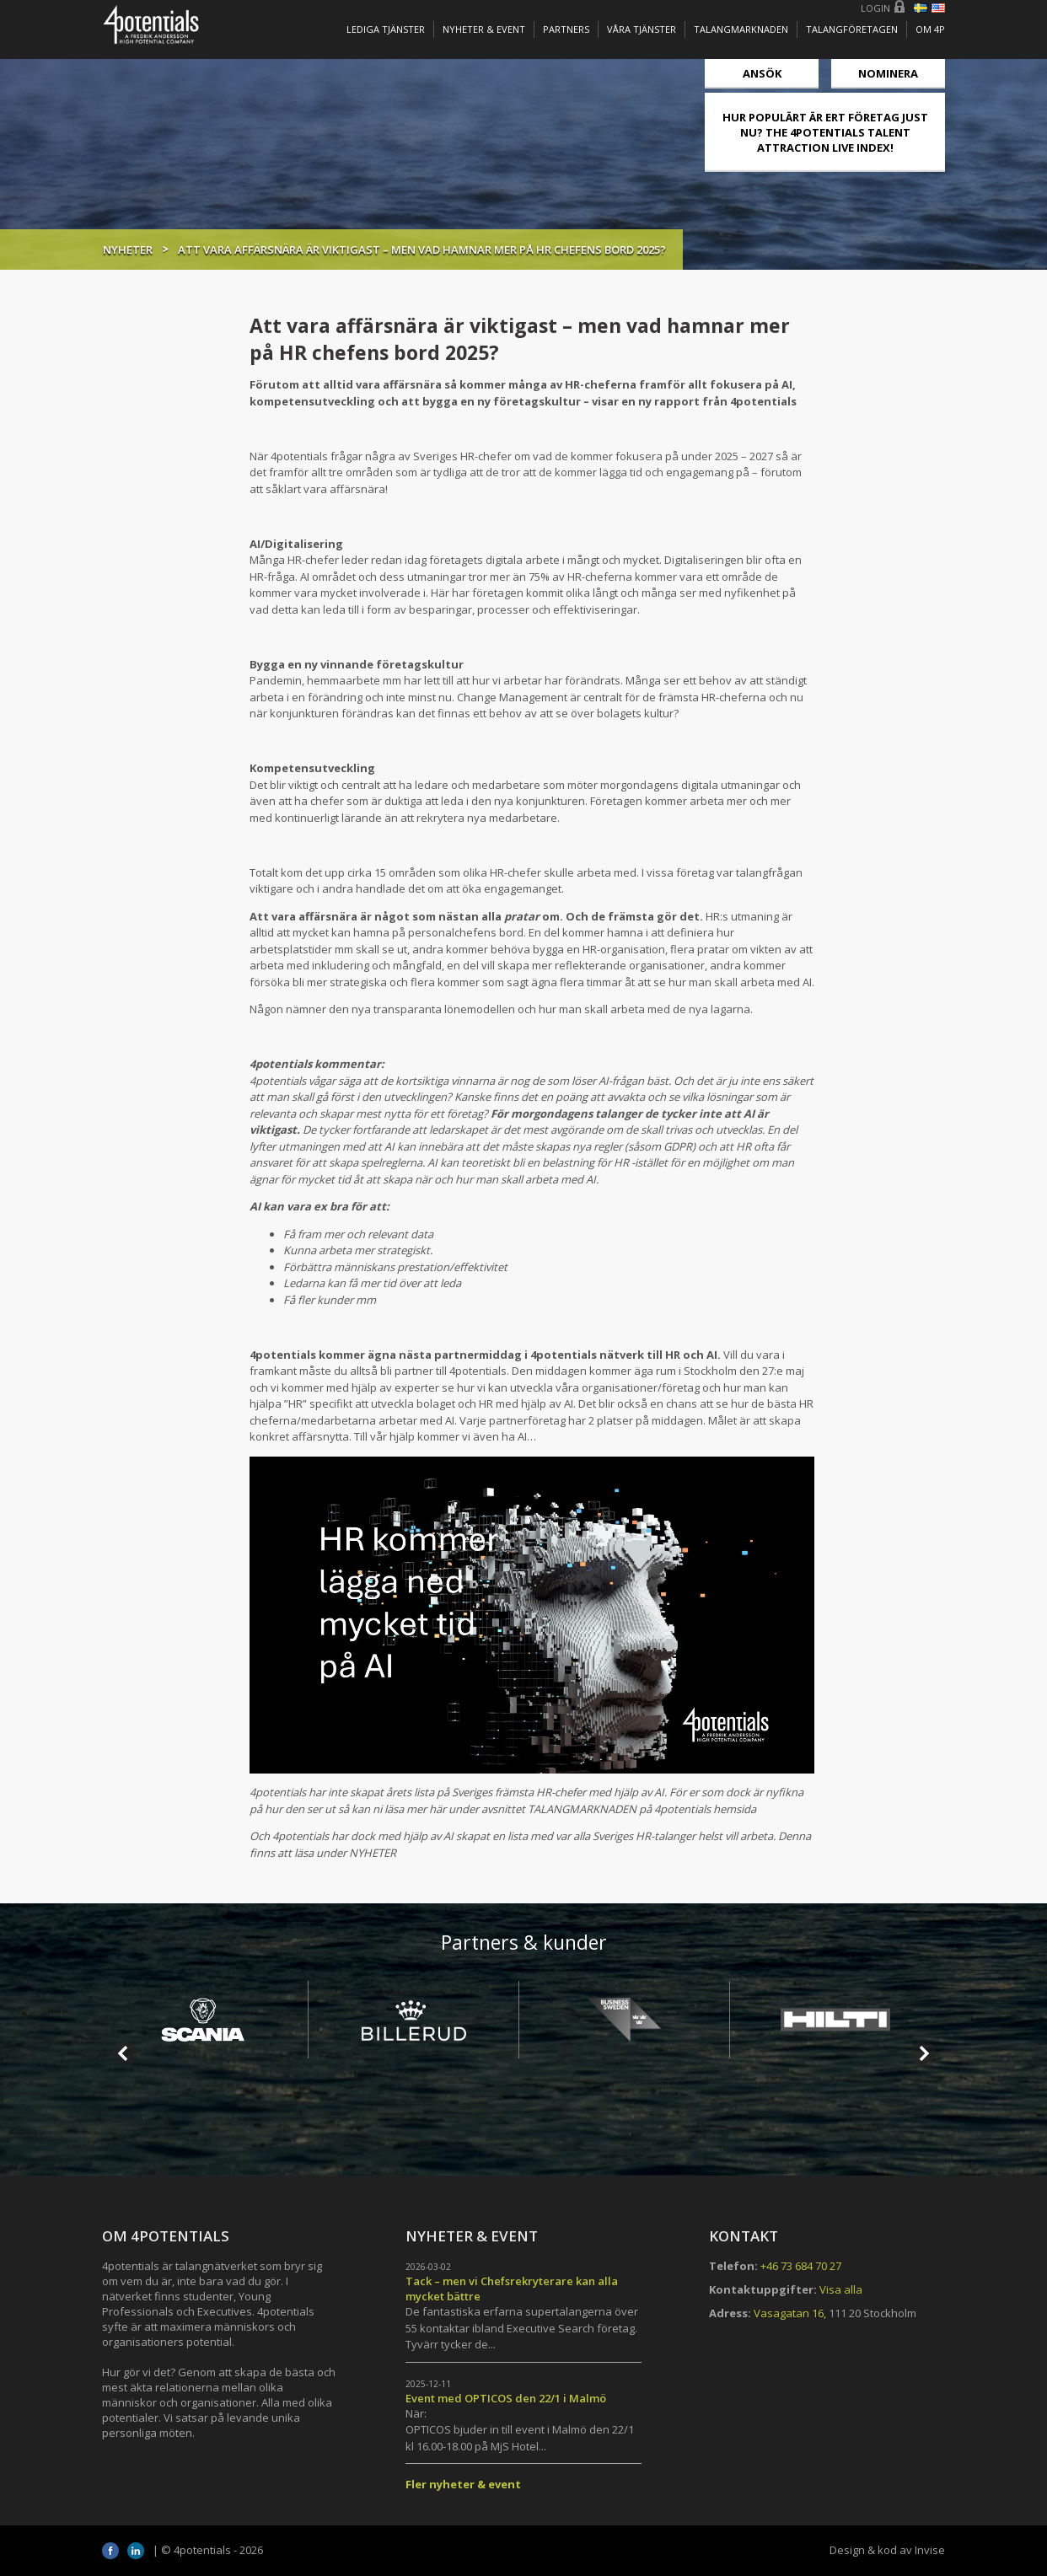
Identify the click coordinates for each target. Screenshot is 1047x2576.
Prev (123, 2053)
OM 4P (930, 29)
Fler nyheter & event (463, 2484)
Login (875, 8)
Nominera (888, 73)
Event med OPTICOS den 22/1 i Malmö (505, 2398)
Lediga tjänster (385, 29)
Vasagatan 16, (790, 2313)
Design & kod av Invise (887, 2549)
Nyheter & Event (484, 29)
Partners (566, 29)
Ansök (762, 73)
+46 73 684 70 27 (800, 2265)
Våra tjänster (641, 29)
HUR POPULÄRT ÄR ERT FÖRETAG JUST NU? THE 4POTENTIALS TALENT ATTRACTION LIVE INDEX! (825, 132)
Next (923, 2053)
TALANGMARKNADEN (741, 29)
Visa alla (840, 2289)
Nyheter (128, 249)
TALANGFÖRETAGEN (852, 29)
